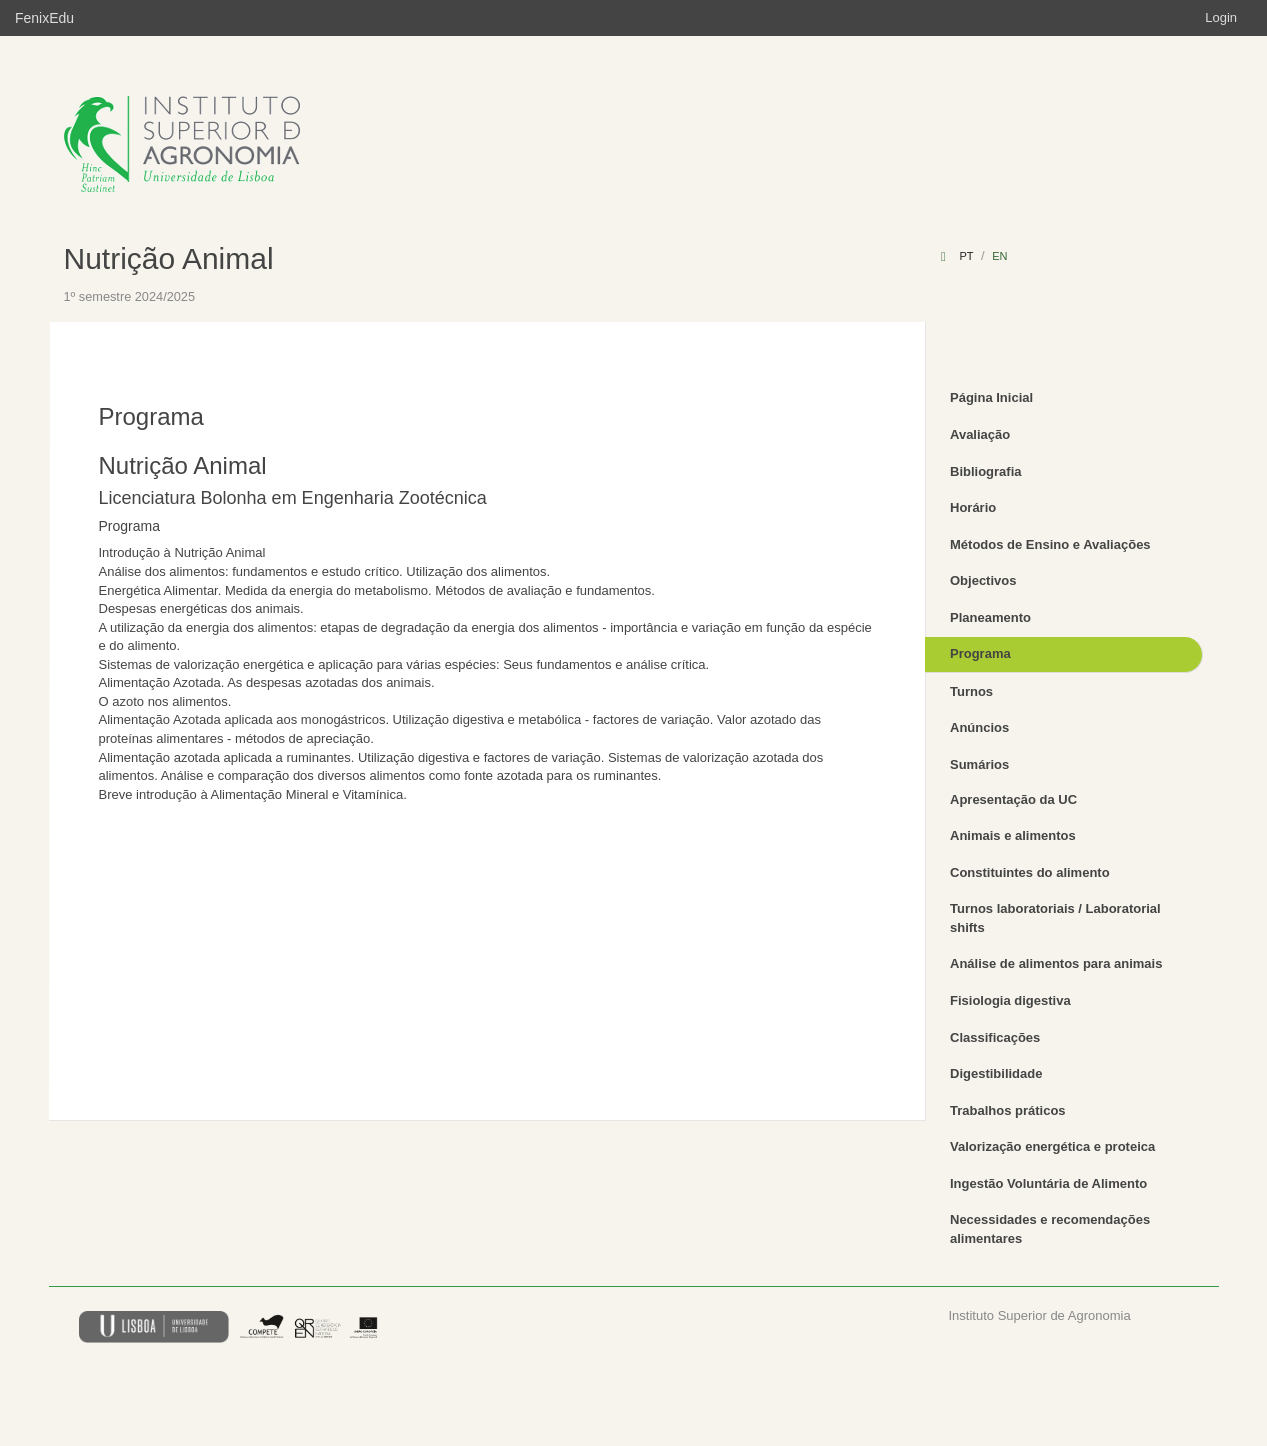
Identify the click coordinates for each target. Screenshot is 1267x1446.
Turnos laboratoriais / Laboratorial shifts (1055, 918)
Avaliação (980, 434)
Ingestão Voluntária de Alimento (1048, 1183)
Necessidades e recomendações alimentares (1050, 1229)
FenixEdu (44, 18)
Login (1221, 17)
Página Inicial (991, 397)
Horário (973, 507)
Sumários (979, 764)
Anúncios (979, 727)
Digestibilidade (996, 1073)
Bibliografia (986, 471)
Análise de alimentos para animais (1056, 963)
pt (966, 256)
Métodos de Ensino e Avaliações (1050, 544)
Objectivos (983, 580)
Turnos (971, 691)
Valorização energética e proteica (1052, 1146)
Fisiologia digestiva (1010, 1000)
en (999, 256)
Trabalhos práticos (1008, 1110)
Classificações (995, 1037)
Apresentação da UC (1013, 799)
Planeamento (990, 617)
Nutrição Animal (169, 258)
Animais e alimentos (1013, 835)
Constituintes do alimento (1030, 872)
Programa (980, 653)
